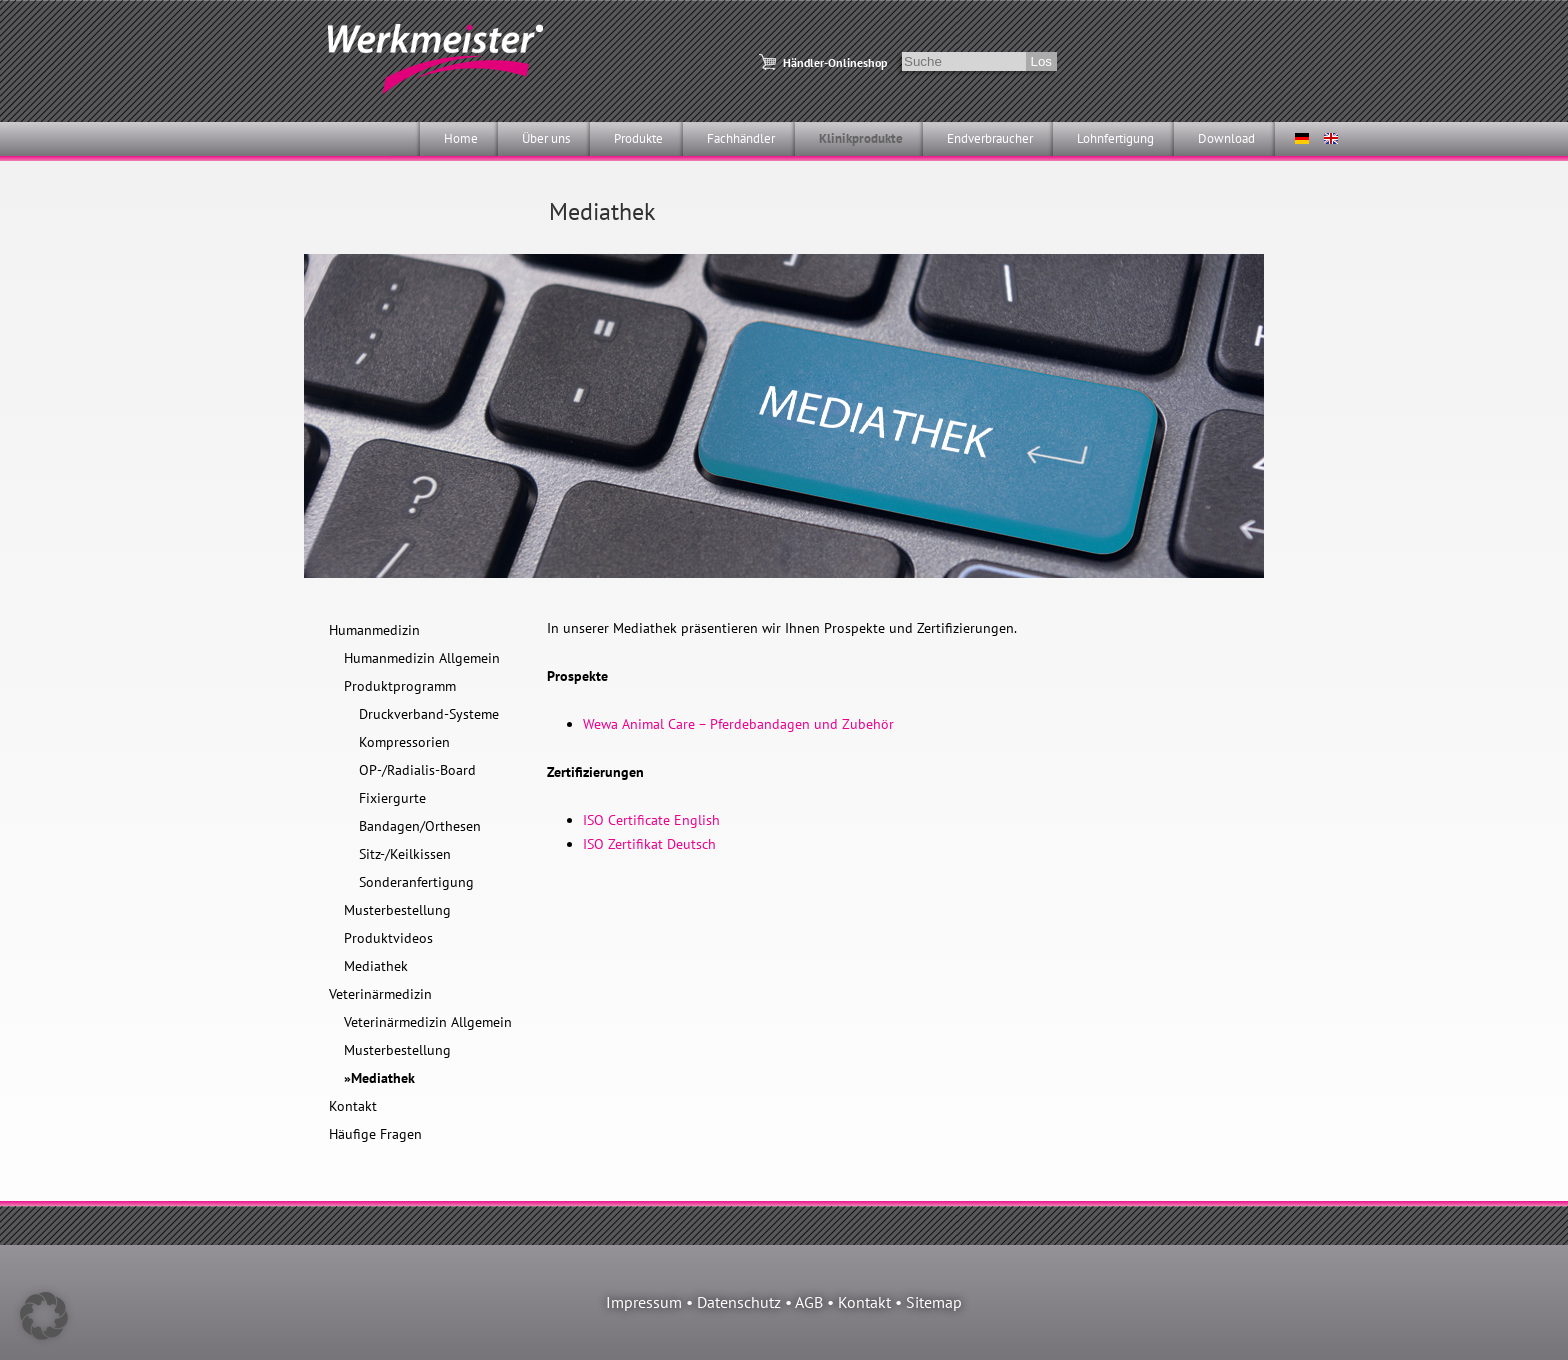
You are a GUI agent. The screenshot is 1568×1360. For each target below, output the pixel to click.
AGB (809, 1302)
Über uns (546, 138)
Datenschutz (739, 1302)
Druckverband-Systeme (429, 714)
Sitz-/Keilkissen (405, 854)
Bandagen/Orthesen (420, 826)
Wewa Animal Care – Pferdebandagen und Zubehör (738, 724)
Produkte (638, 138)
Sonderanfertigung (416, 882)
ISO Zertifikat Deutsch (649, 844)
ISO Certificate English (651, 820)
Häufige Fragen (375, 1134)
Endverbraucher (990, 138)
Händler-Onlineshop (835, 62)
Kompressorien (404, 742)
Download (1226, 138)
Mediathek (376, 966)
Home (461, 138)
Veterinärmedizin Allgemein (428, 1022)
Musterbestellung (397, 910)
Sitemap (934, 1302)
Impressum (644, 1302)
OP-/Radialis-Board (417, 770)
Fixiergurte (392, 798)
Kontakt (353, 1106)
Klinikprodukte (861, 138)
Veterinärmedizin (380, 994)
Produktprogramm (400, 686)
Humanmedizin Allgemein (422, 658)
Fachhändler (741, 138)
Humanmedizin (374, 630)
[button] (44, 1316)
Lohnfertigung (1115, 138)
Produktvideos (388, 938)
